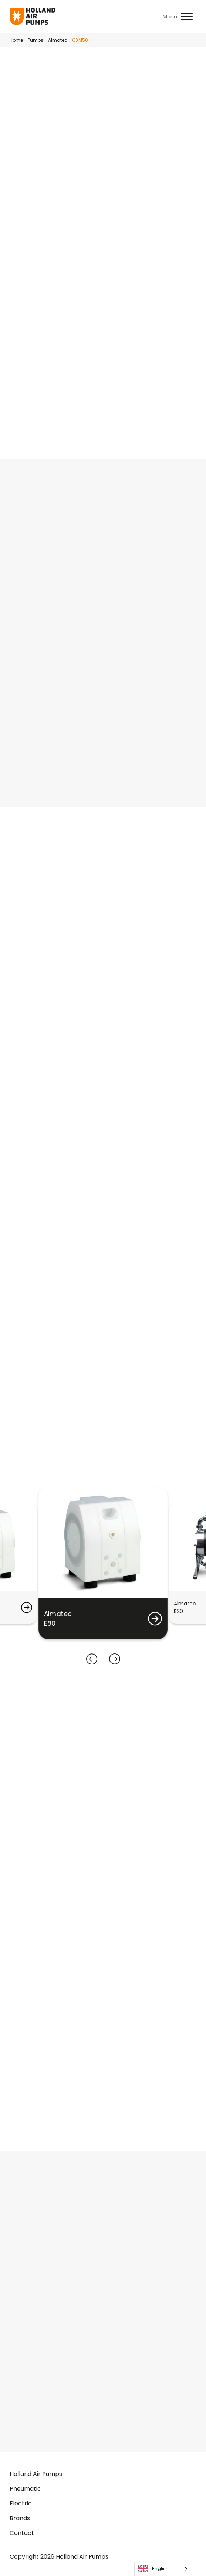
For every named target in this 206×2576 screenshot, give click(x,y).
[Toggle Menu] (187, 16)
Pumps (35, 40)
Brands (20, 2518)
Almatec (57, 40)
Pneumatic (25, 2488)
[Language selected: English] (162, 2569)
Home (16, 40)
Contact (22, 2533)
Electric (21, 2503)
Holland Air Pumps (36, 2474)
